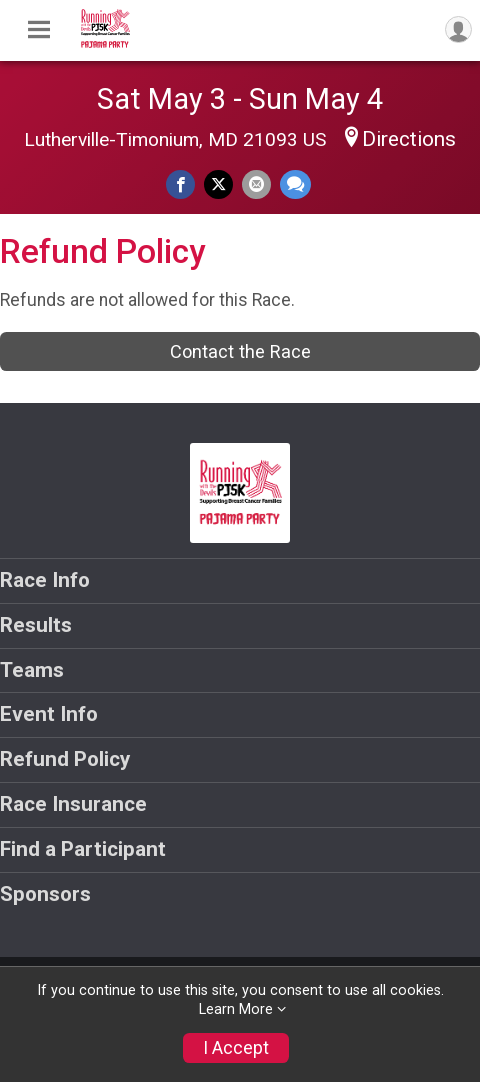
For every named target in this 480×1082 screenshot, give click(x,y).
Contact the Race (240, 351)
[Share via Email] (256, 184)
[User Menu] (458, 29)
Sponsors (45, 894)
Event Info (49, 714)
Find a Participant (83, 849)
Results (36, 625)
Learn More (236, 1009)
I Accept (236, 1048)
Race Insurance (73, 804)
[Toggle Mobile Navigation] (39, 30)
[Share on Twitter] (218, 184)
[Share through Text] (295, 184)
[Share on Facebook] (180, 184)
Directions (409, 139)
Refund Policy (65, 759)
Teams (32, 670)
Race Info (45, 580)
